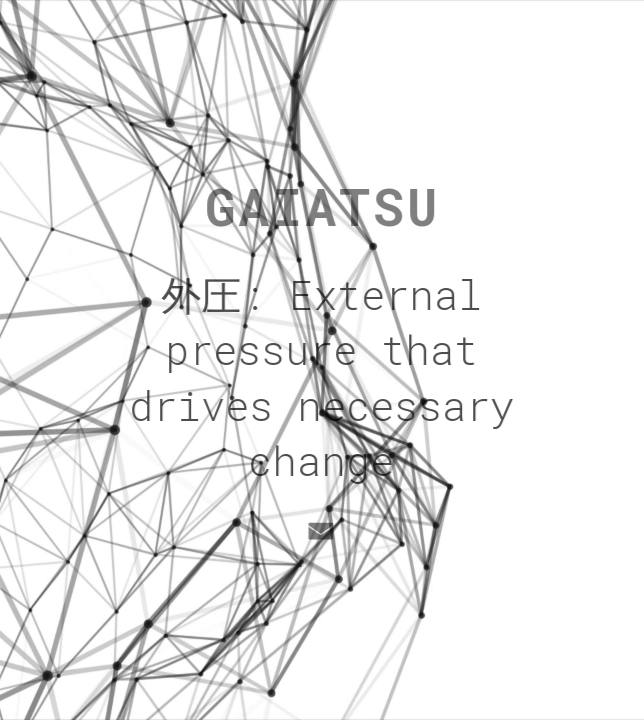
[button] (321, 531)
